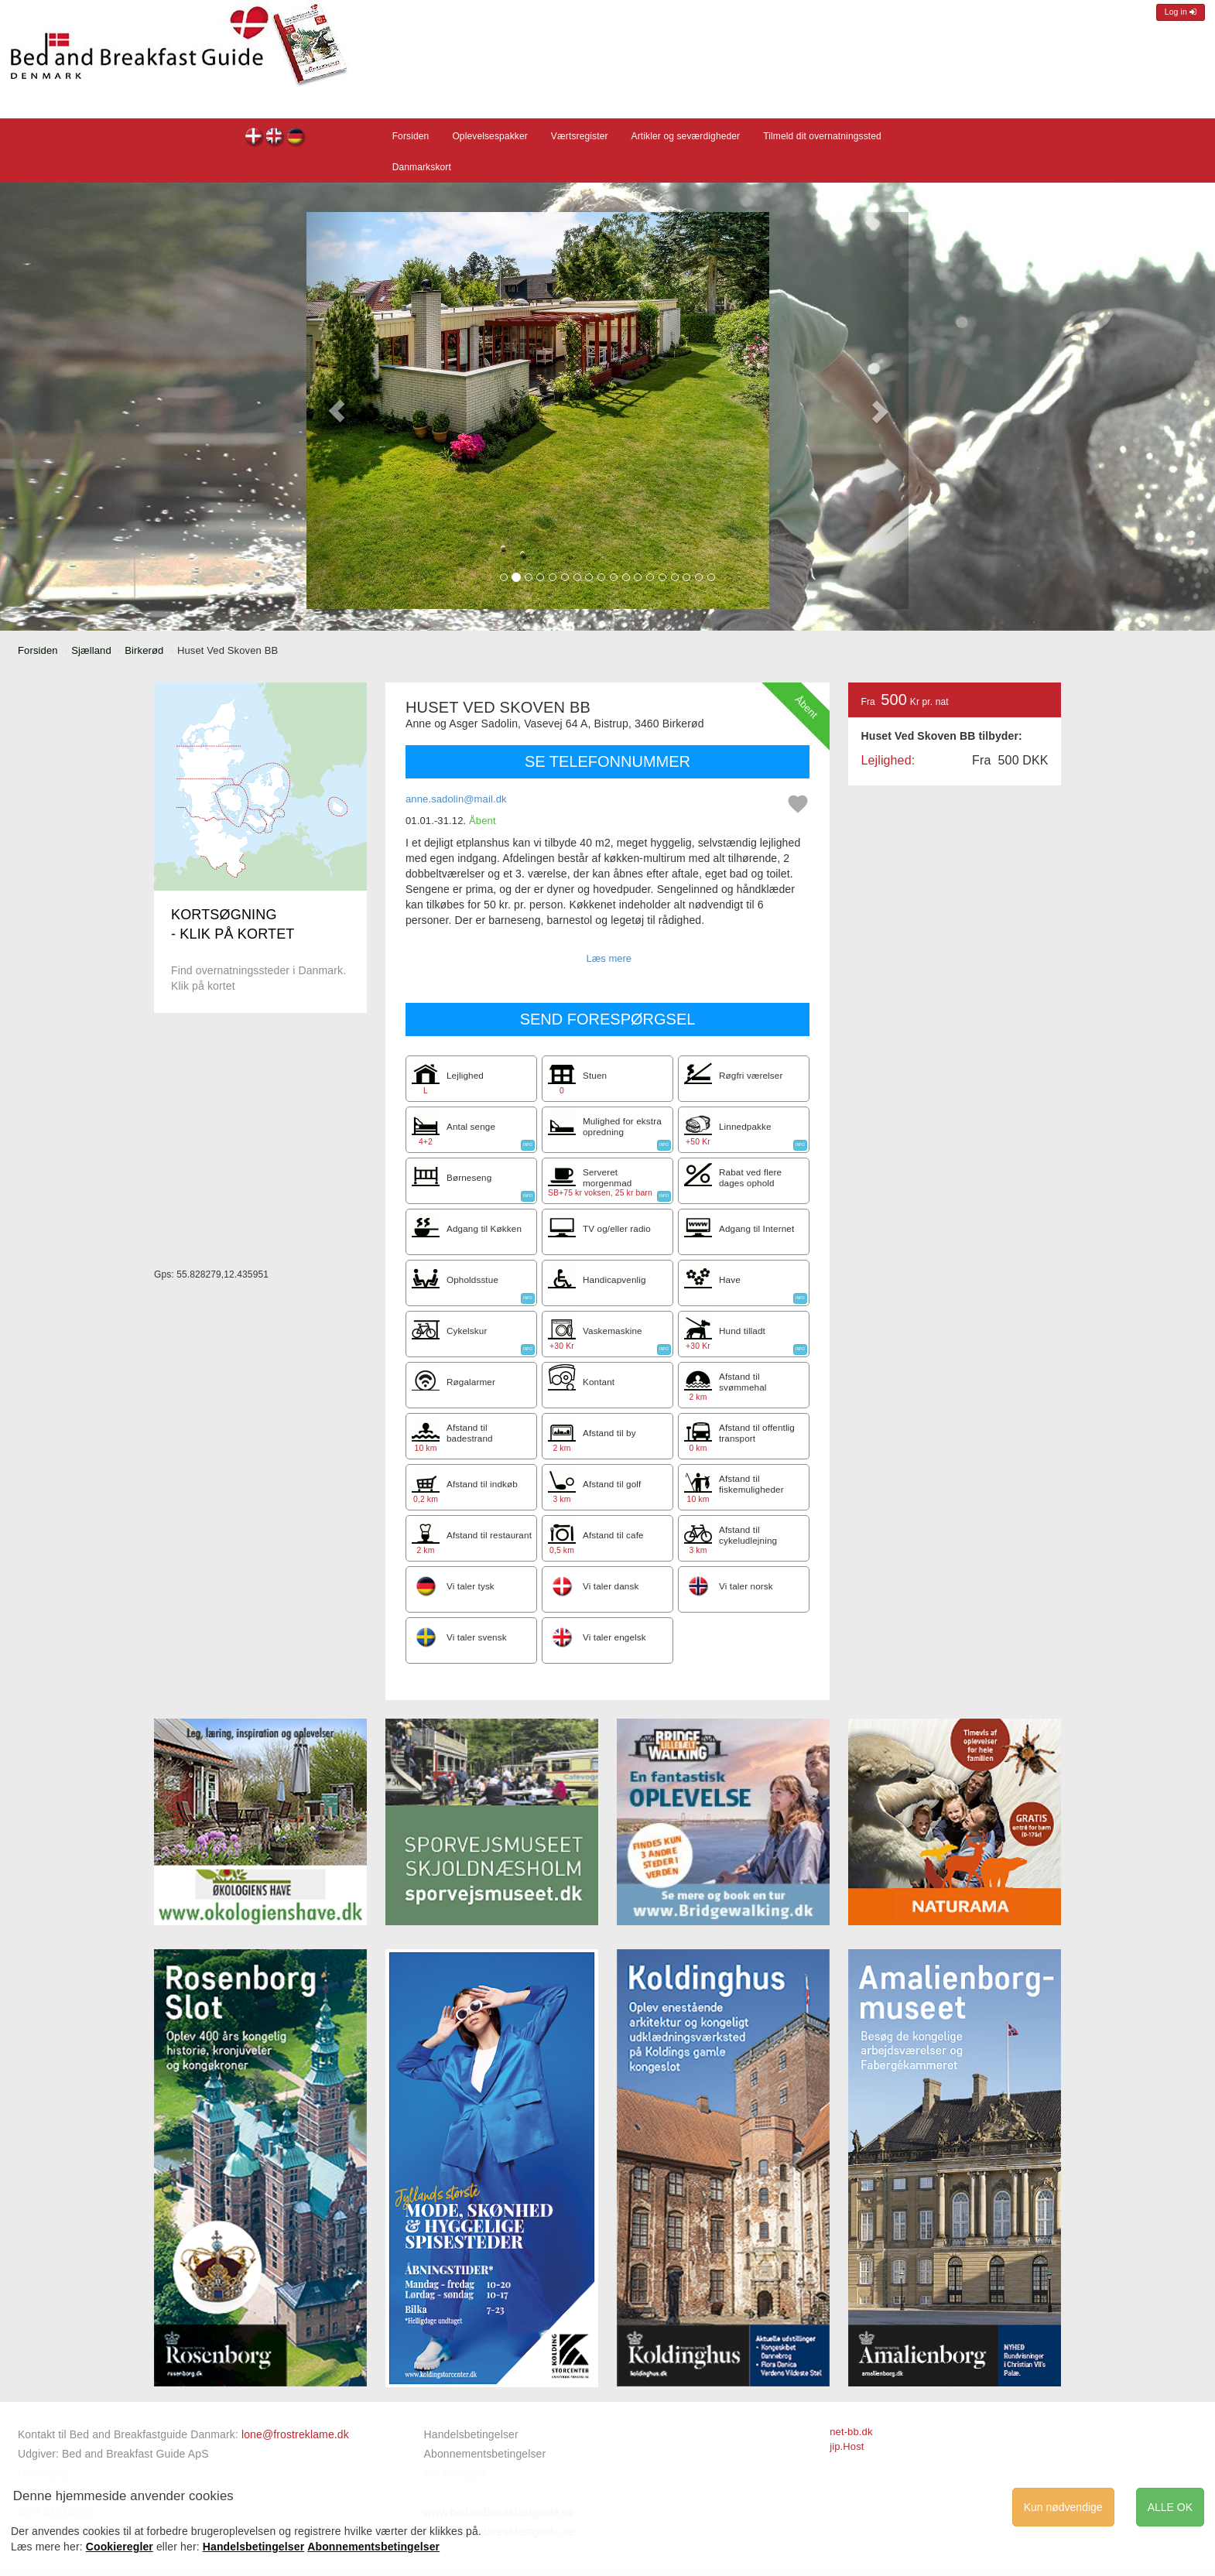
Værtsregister (579, 136)
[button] (336, 410)
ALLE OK (1170, 2507)
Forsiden (411, 136)
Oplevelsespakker (489, 136)
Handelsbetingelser (471, 2434)
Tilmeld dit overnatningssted (822, 136)
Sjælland (91, 650)
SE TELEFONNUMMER (607, 761)
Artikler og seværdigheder (686, 136)
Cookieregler (119, 2546)
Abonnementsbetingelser (485, 2454)
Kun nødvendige (1063, 2507)
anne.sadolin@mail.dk (456, 799)
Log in (1180, 12)
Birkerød (144, 650)
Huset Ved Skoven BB (254, 138)
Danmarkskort (421, 167)
